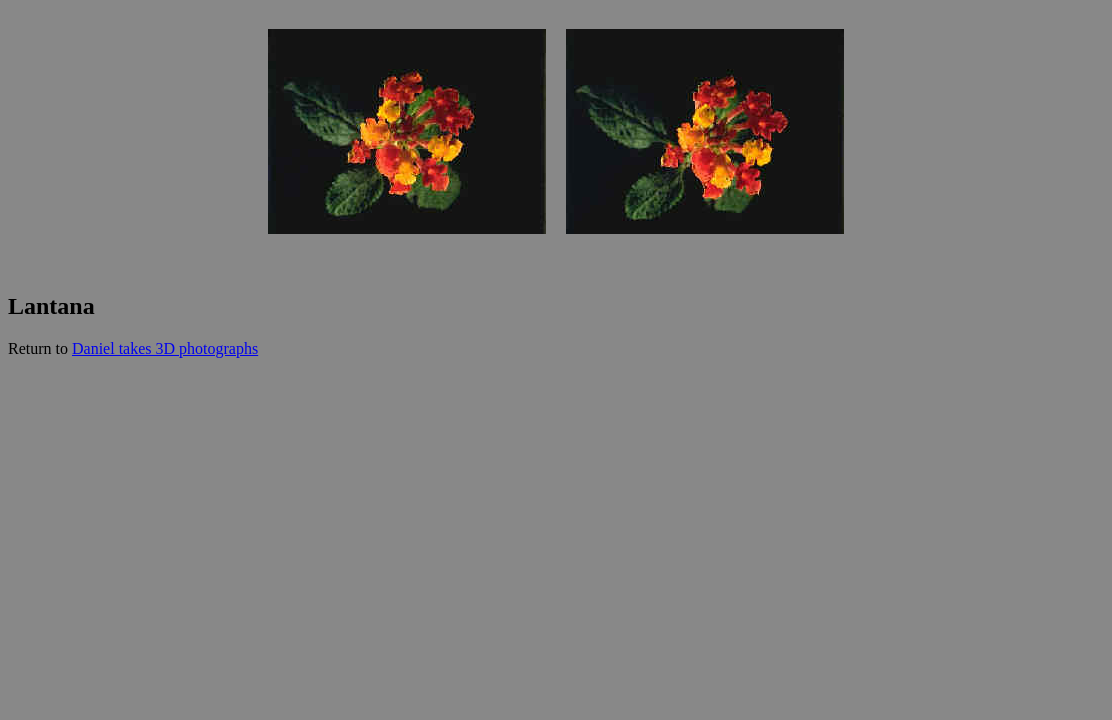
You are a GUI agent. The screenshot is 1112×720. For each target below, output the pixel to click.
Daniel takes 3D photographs (165, 348)
